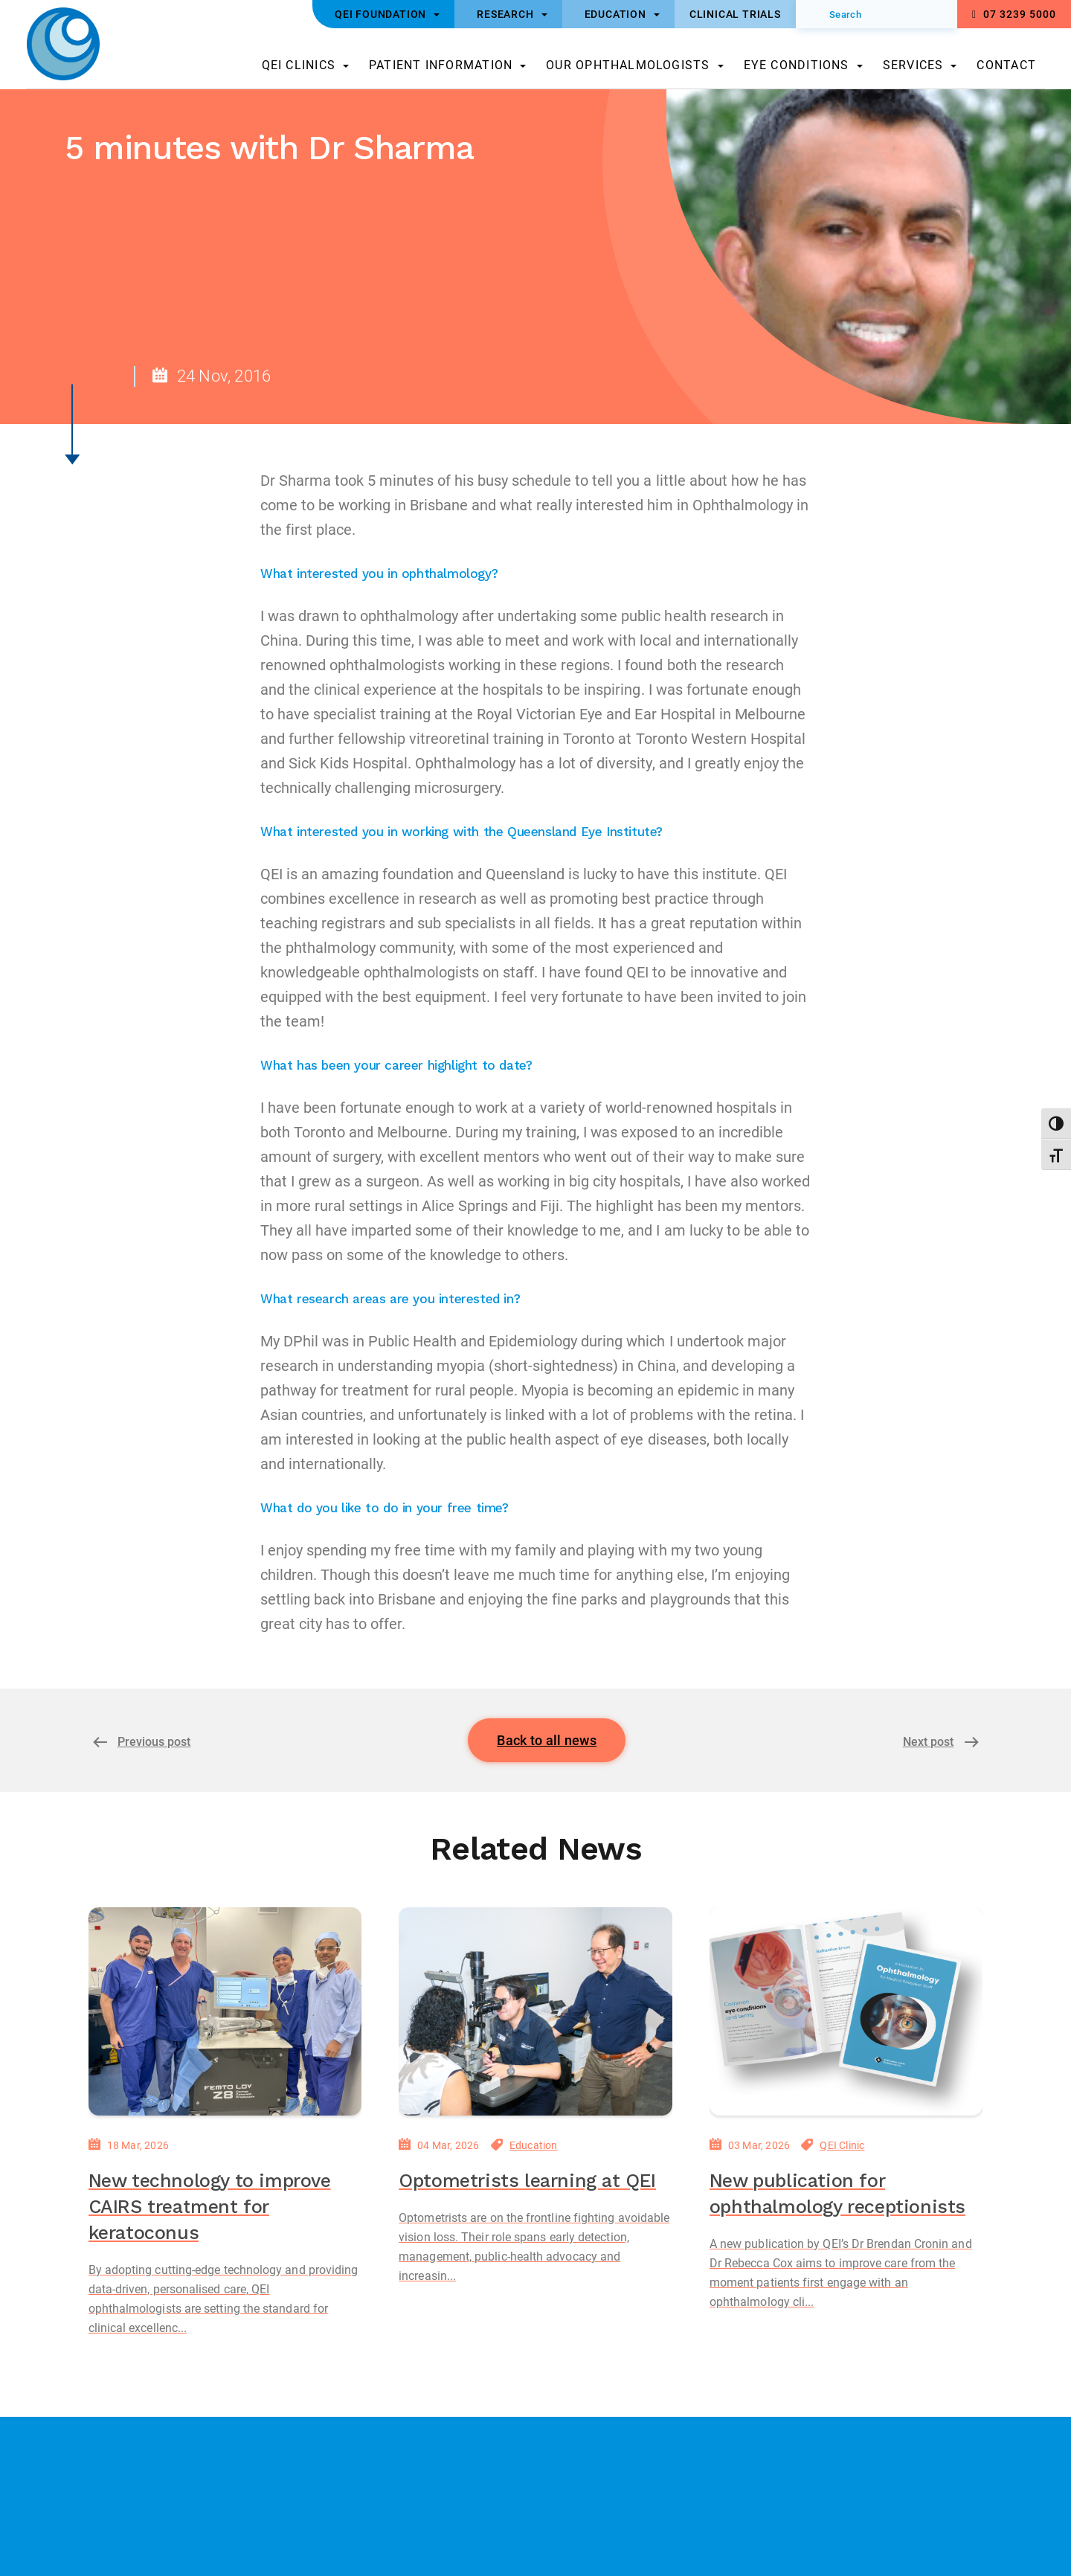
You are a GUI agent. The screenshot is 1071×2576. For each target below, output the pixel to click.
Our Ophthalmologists (628, 65)
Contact (1006, 65)
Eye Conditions (796, 65)
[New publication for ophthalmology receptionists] (846, 2011)
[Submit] (817, 14)
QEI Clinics (298, 65)
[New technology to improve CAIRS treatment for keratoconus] (225, 2011)
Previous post (154, 1742)
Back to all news (546, 1740)
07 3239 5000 (1014, 14)
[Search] (876, 14)
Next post (928, 1742)
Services (913, 65)
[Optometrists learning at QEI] (535, 2011)
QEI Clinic (842, 2145)
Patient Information (440, 65)
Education (533, 2145)
